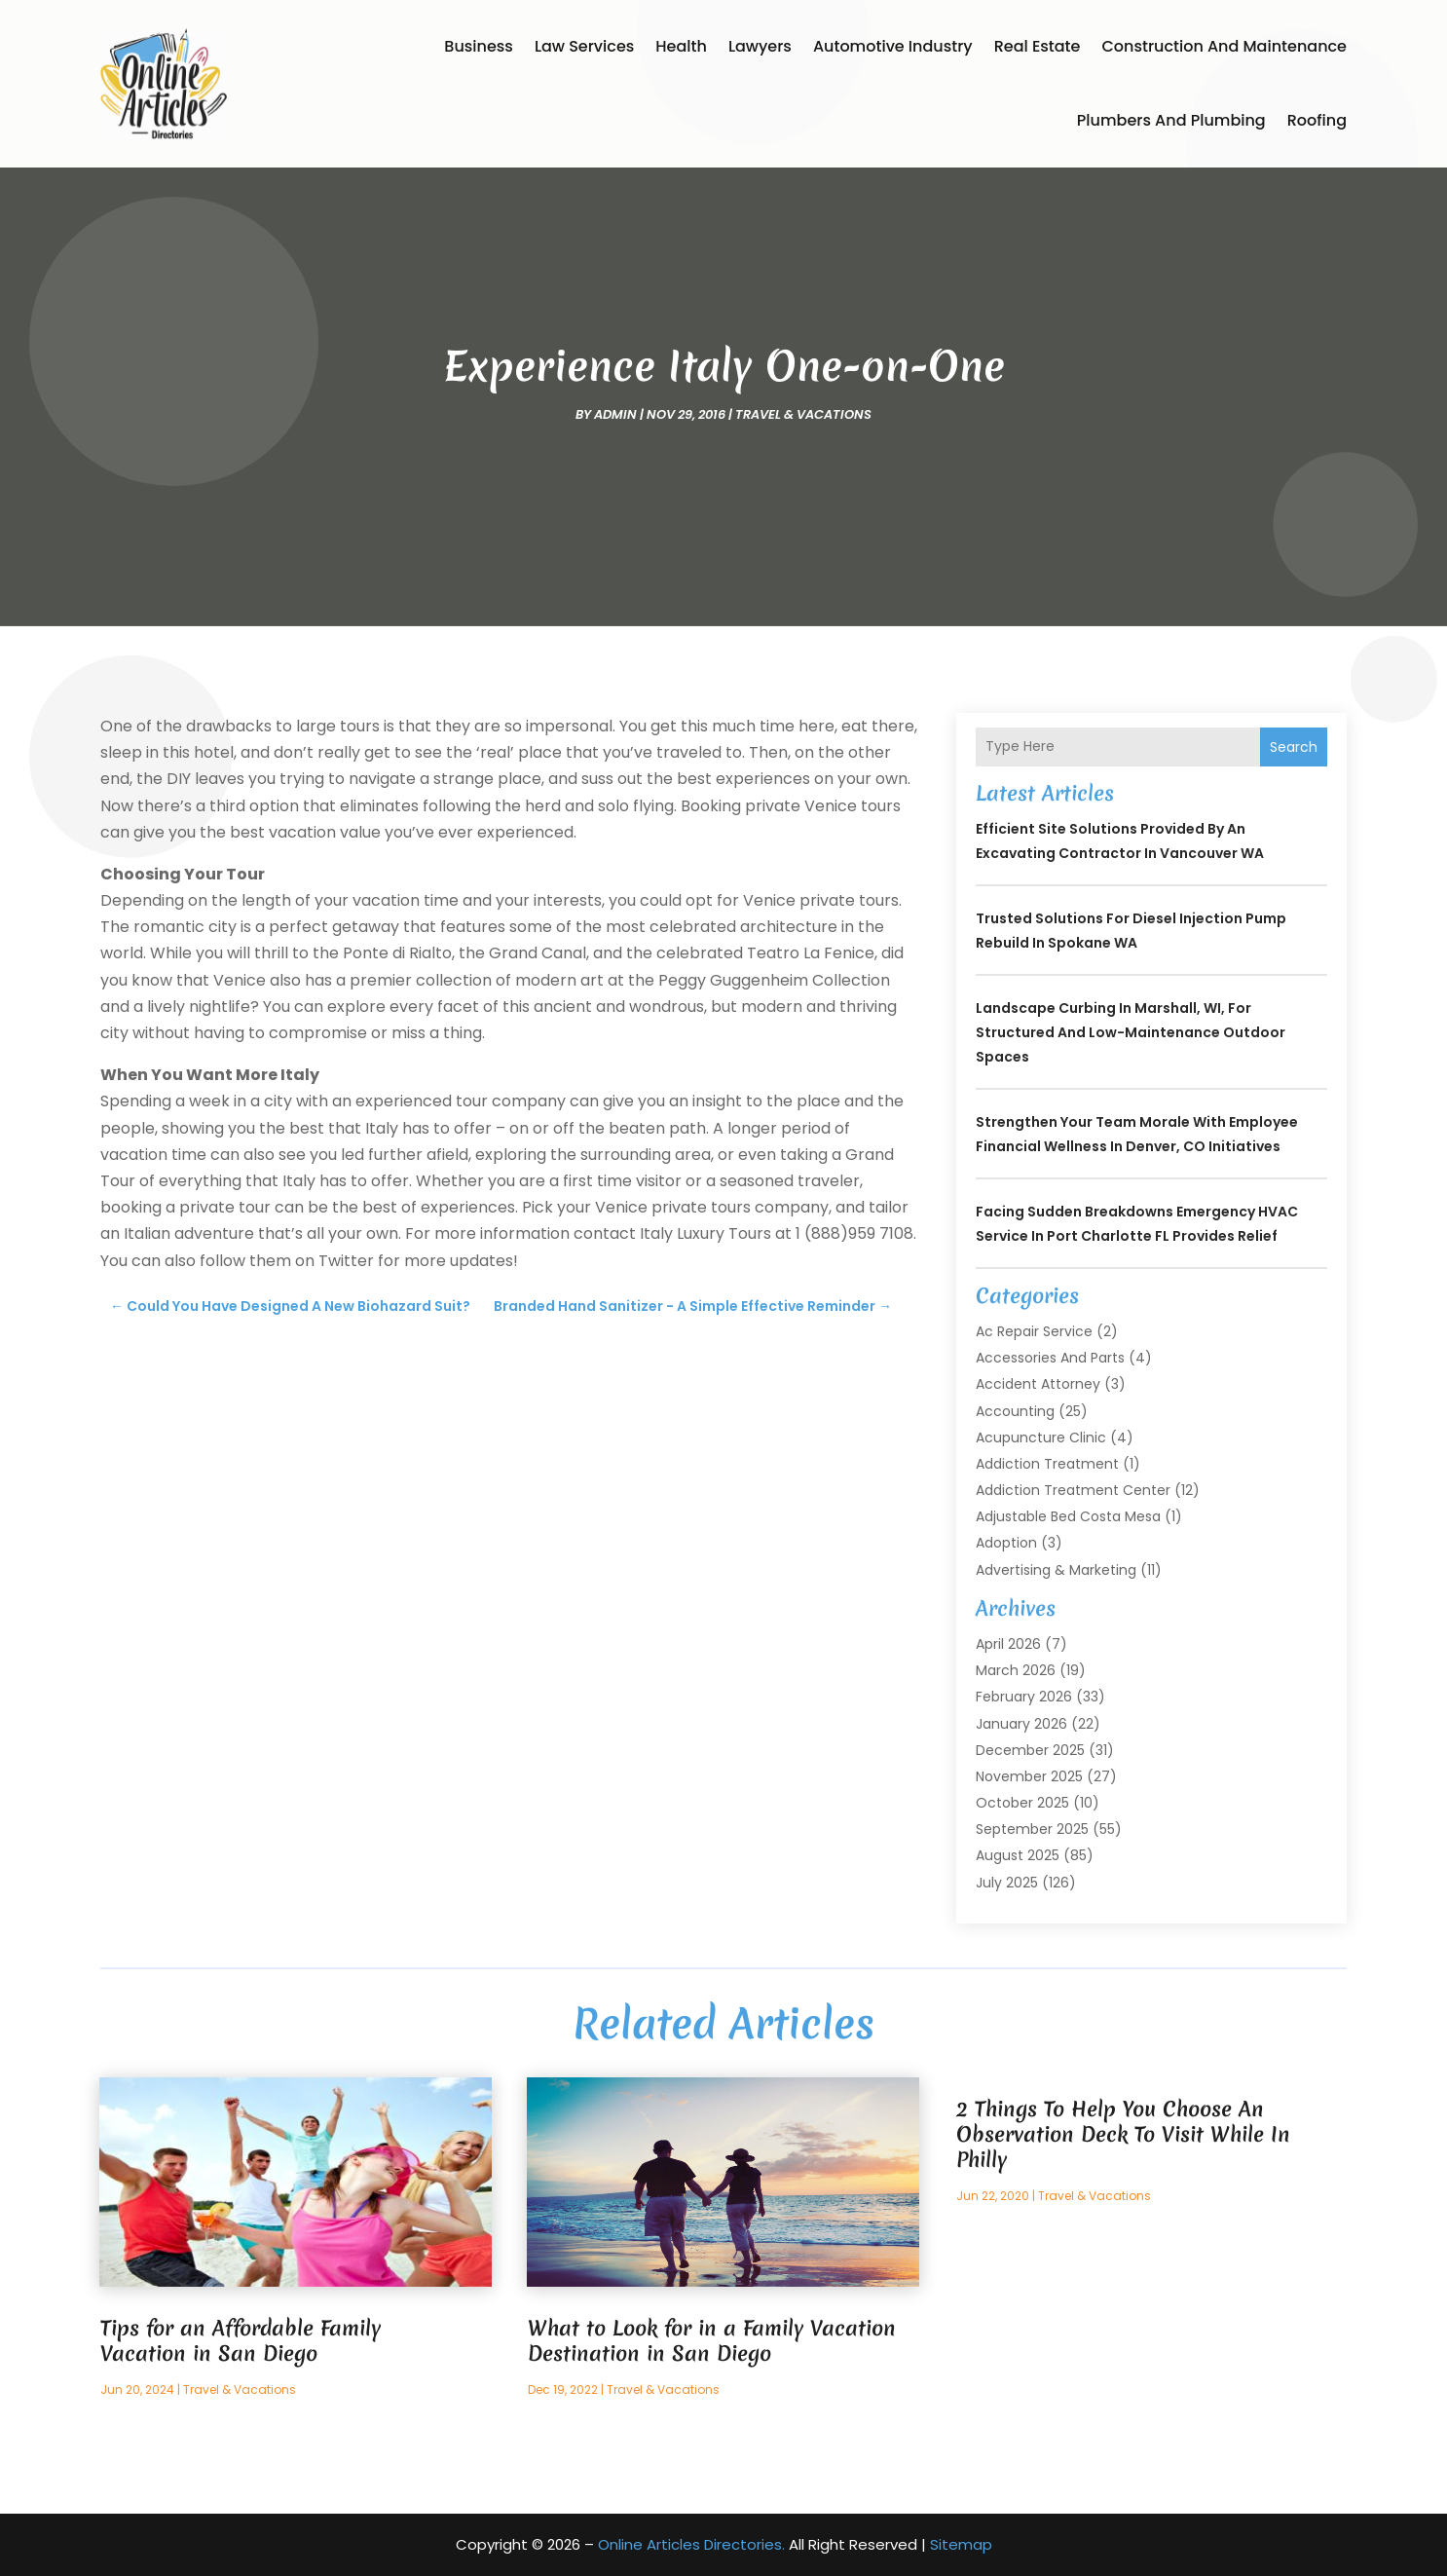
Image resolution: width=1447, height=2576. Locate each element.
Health (681, 46)
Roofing (1317, 120)
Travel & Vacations (803, 414)
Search (1293, 747)
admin (615, 414)
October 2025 (1022, 1802)
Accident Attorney (1038, 1384)
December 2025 (1030, 1750)
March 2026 (1016, 1670)
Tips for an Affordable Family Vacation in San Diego (240, 2341)
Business (478, 46)
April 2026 (1008, 1644)
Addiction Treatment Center (1073, 1490)
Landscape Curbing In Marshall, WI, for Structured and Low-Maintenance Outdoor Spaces (1130, 1032)
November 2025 (1029, 1776)
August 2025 (1017, 1855)
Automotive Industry (893, 46)
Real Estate (1037, 46)
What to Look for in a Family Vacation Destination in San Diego (712, 2341)
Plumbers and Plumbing (1171, 120)
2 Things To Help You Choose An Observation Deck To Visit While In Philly (1123, 2134)
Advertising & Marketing (1056, 1570)
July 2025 (1007, 1882)
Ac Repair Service (1034, 1331)
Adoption (1006, 1542)
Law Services (584, 46)
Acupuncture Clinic (1041, 1437)
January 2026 (1021, 1724)
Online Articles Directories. (691, 2544)
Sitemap (961, 2544)
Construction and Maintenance (1224, 46)
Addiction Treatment (1047, 1464)
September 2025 (1032, 1829)
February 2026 (1024, 1696)
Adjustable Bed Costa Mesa (1068, 1516)
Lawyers (760, 46)
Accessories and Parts (1050, 1357)
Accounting (1015, 1411)
